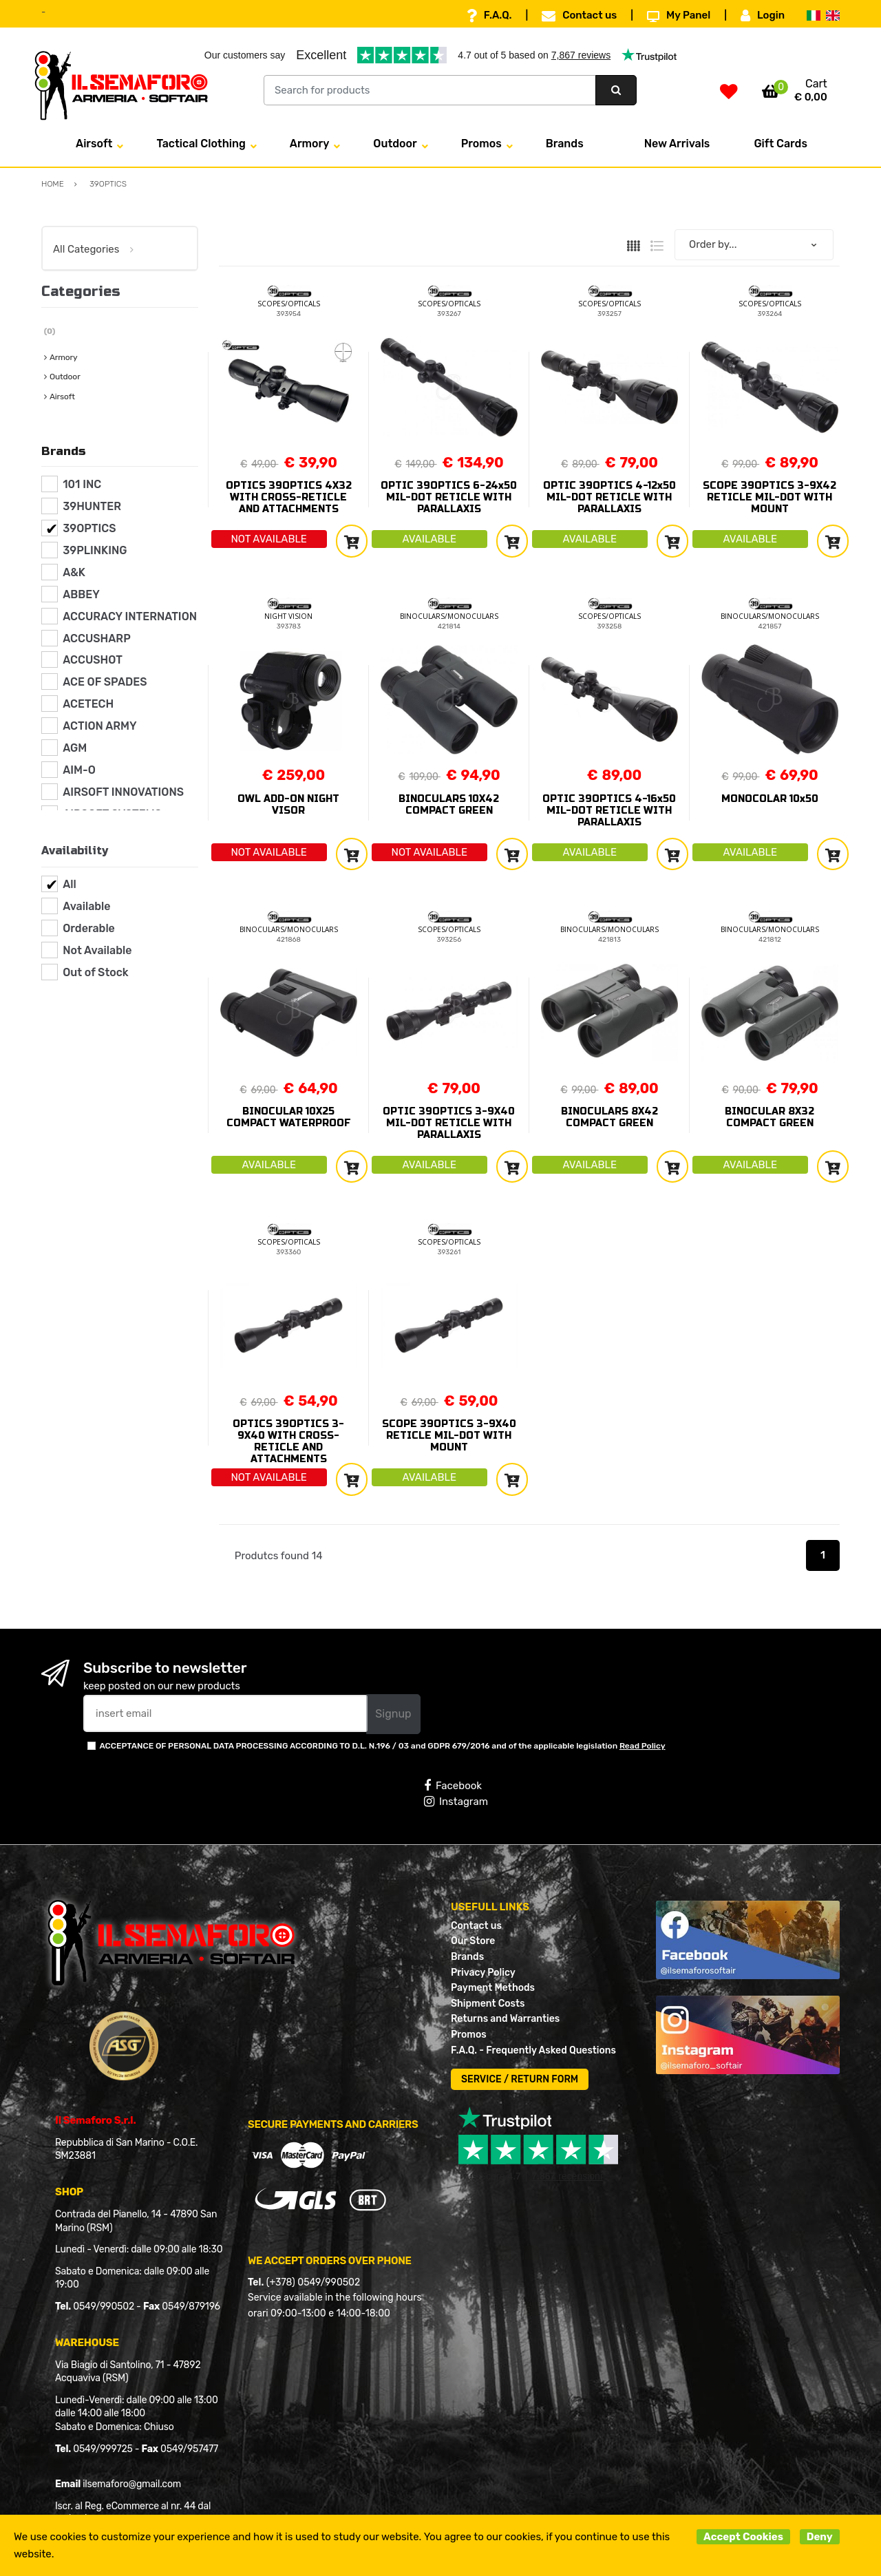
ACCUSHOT (93, 659)
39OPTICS (89, 528)
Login (763, 16)
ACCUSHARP (97, 638)
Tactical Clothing (200, 143)
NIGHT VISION (288, 616)
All (69, 884)
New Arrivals (677, 143)
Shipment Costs (487, 2003)
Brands (565, 143)
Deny (820, 2537)
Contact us (579, 16)
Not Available (97, 950)
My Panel (678, 16)
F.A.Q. (489, 16)
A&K (74, 572)
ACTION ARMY (99, 725)
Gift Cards (780, 143)
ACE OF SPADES (105, 681)
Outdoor (394, 143)
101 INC (82, 484)
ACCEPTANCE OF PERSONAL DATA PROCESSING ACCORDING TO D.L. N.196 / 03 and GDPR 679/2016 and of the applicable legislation (382, 1746)
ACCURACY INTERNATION (130, 616)
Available (86, 906)
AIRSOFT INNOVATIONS (123, 792)
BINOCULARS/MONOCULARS (449, 616)
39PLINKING (95, 550)
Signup (393, 1713)
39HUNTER (92, 506)
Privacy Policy (483, 1972)
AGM (75, 747)
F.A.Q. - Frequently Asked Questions (533, 2050)
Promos (481, 143)
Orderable (89, 928)
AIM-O (79, 770)
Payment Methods (493, 1988)
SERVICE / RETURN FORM (519, 2079)
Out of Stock (95, 972)
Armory (310, 143)
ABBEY (81, 594)
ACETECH (88, 703)
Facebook (453, 1786)
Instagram (456, 1801)
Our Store (473, 1941)
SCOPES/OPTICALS (288, 303)
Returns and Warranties (505, 2019)
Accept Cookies (743, 2537)
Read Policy (642, 1746)
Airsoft (94, 143)
